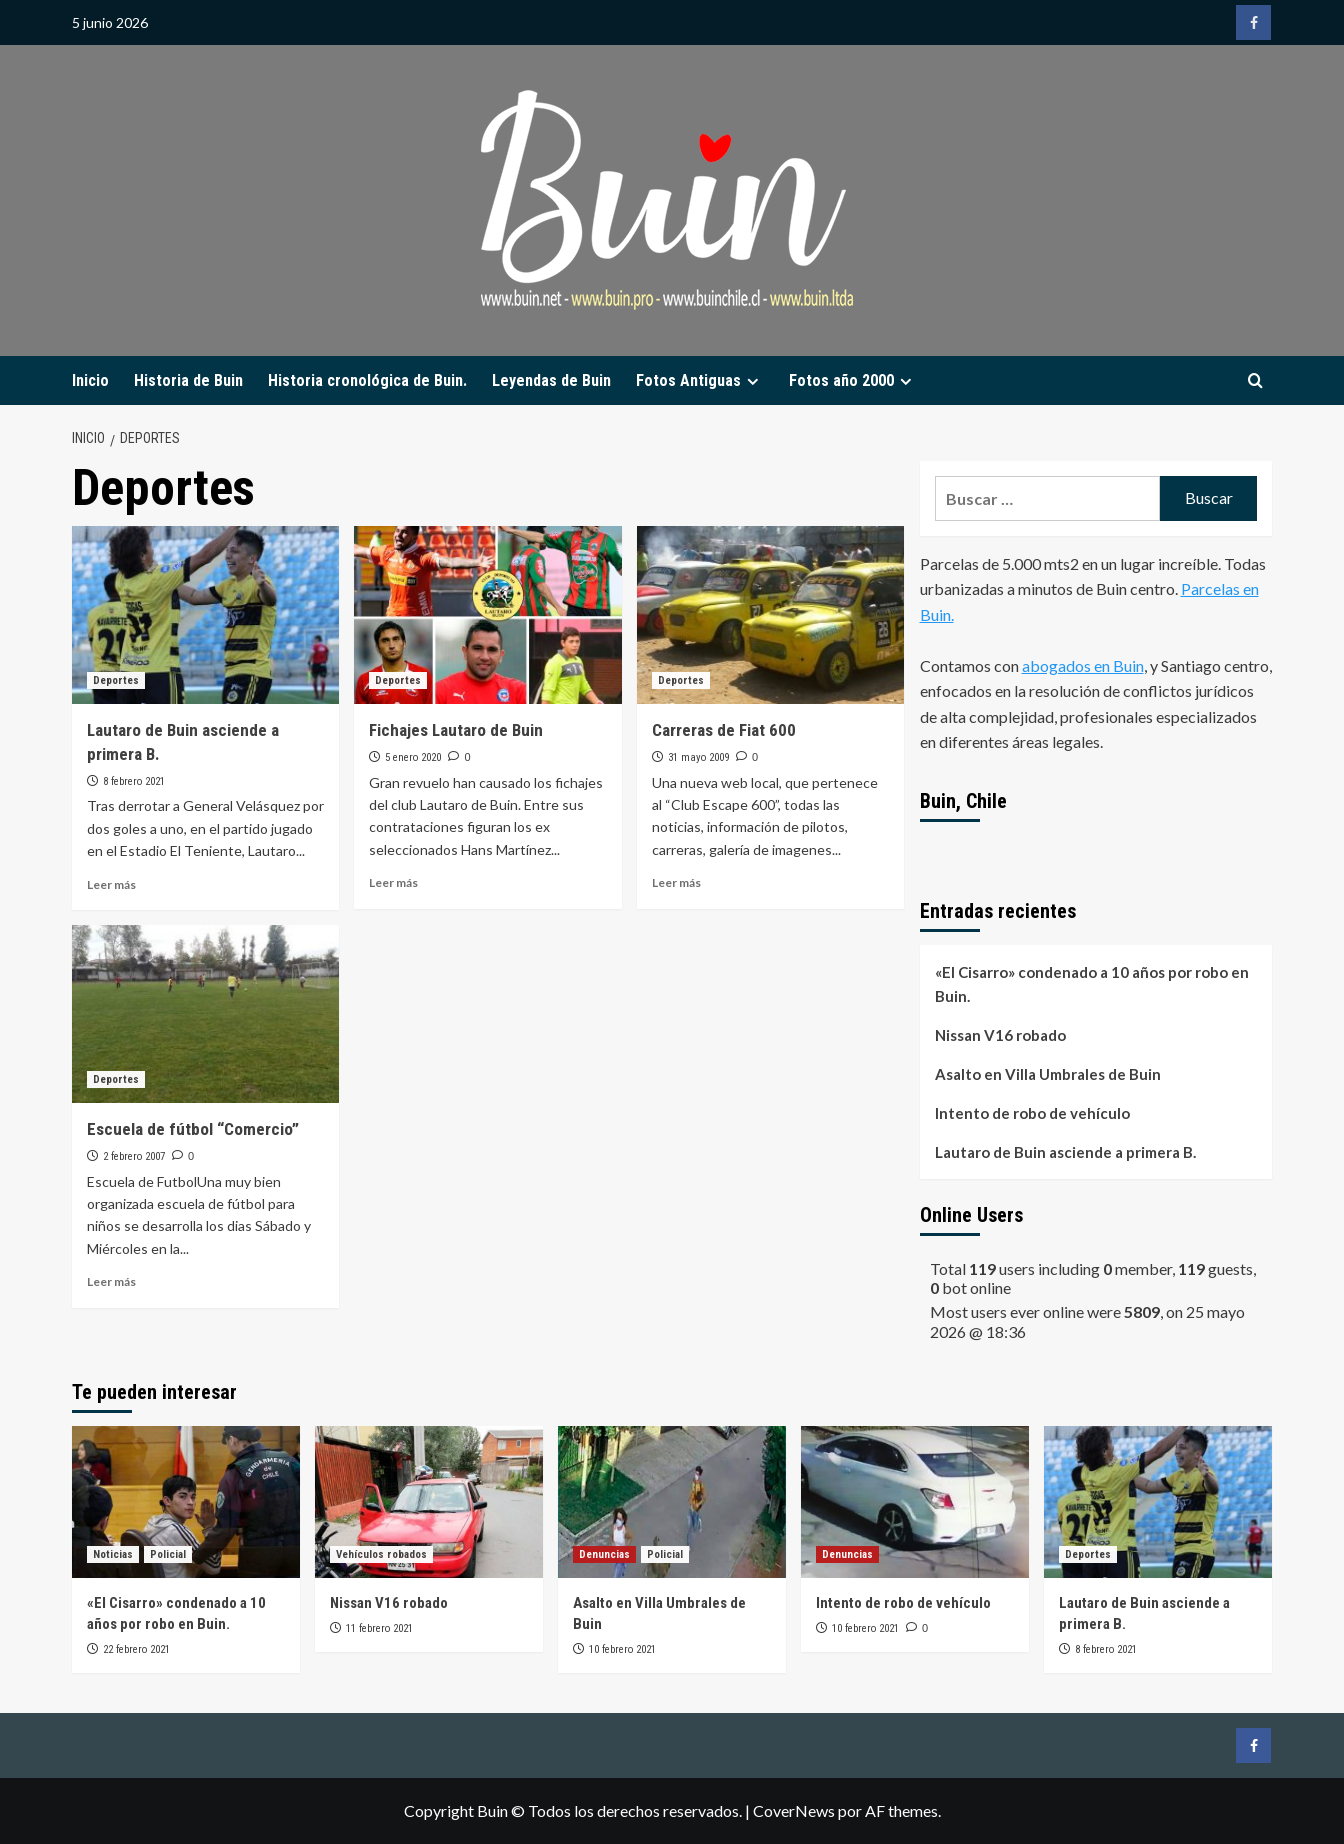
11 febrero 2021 (379, 1628)
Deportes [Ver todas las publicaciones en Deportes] (116, 680)
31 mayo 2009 (698, 757)
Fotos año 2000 (853, 380)
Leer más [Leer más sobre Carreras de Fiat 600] (676, 882)
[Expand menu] (752, 381)
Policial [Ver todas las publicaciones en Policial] (168, 1554)
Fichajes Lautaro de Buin (456, 730)
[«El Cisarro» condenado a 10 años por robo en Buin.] (186, 1502)
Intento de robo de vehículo (1032, 1113)
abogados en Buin (1083, 665)
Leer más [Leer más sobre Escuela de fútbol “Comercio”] (111, 1281)
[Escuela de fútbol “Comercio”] (205, 1014)
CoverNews (794, 1810)
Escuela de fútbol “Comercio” (193, 1129)
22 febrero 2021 (136, 1649)
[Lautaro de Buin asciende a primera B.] (205, 615)
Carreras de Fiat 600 (724, 730)
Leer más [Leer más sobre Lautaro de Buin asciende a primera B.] (111, 884)
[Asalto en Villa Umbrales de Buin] (672, 1502)
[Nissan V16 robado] (429, 1502)
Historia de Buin (188, 380)
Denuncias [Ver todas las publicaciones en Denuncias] (604, 1554)
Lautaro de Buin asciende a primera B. (1065, 1152)
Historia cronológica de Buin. (367, 380)
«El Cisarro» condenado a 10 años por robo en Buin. (1092, 984)
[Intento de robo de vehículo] (915, 1502)
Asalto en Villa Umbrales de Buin (1048, 1074)
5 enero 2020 (413, 757)
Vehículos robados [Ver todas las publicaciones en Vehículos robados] (381, 1554)
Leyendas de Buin (551, 380)
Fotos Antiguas (700, 380)
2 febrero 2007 (134, 1156)
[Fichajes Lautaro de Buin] (487, 615)
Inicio (90, 380)
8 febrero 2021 (134, 781)
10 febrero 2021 (622, 1649)
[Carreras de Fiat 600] (770, 615)
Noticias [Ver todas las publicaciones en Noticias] (113, 1554)
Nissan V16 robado (1000, 1035)
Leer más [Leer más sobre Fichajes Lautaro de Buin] (393, 882)
